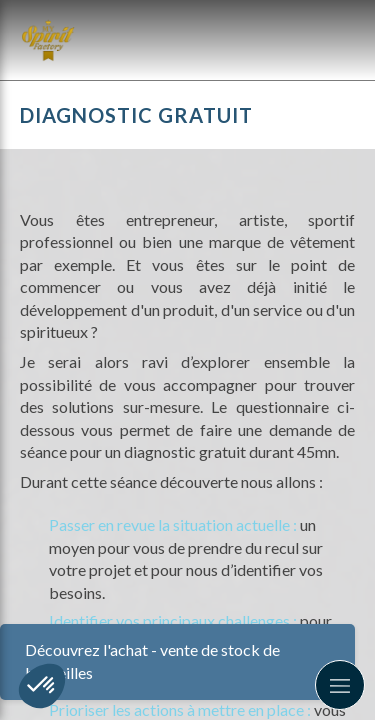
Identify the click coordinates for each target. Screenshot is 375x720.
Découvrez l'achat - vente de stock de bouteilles (152, 661)
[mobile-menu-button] (340, 685)
